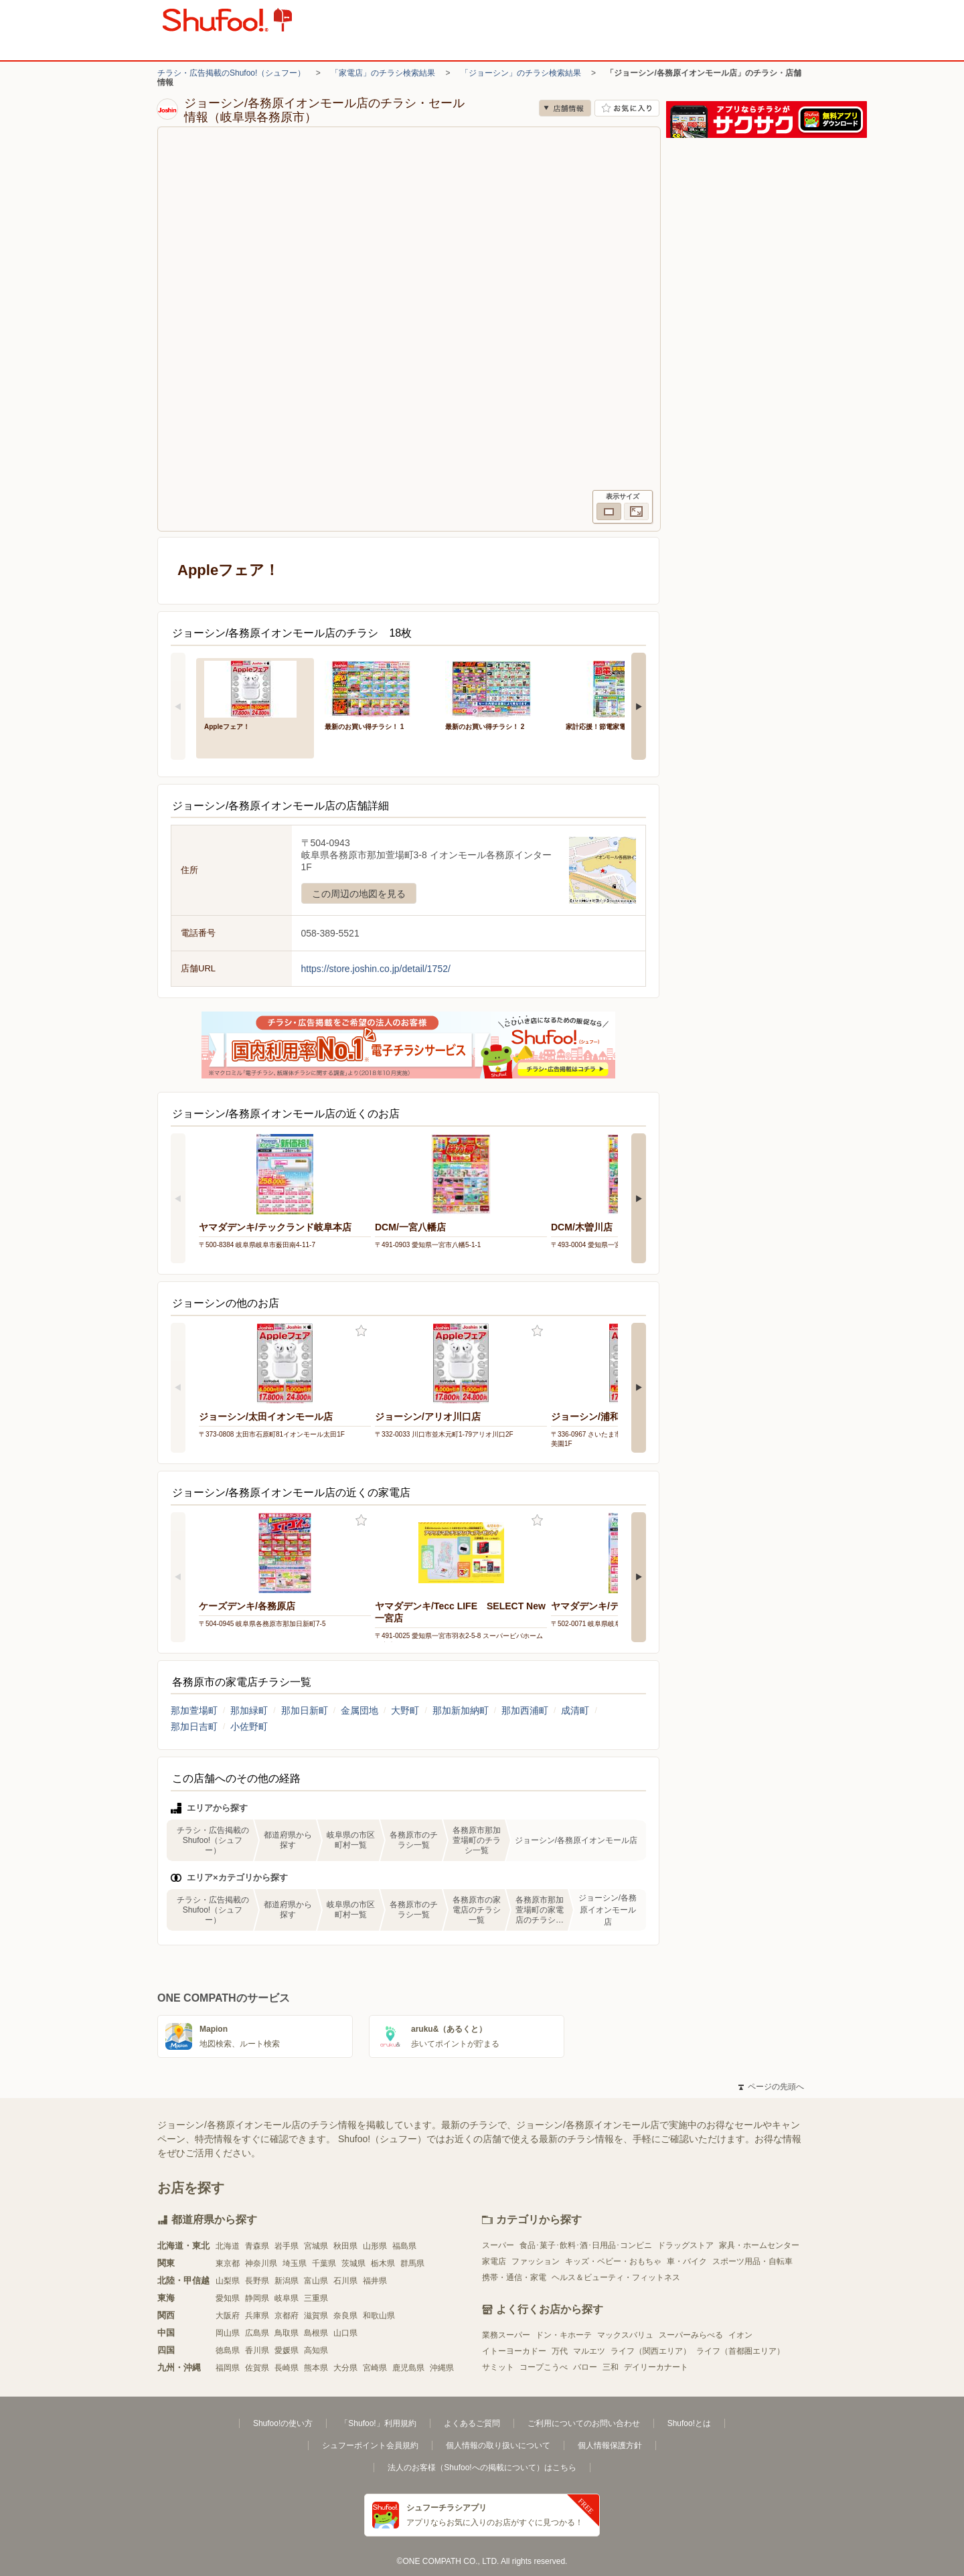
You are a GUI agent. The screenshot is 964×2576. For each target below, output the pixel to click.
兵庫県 (257, 2315)
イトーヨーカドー (514, 2351)
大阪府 (228, 2315)
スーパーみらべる (691, 2335)
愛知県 (228, 2298)
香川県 (257, 2350)
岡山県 (228, 2333)
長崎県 (286, 2367)
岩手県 (286, 2246)
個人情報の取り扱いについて (498, 2445)
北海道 (228, 2246)
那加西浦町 (524, 1710)
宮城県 (316, 2246)
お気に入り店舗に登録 (626, 108)
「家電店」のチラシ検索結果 (383, 73)
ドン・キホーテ (564, 2335)
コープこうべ (543, 2367)
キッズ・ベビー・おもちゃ (613, 2261)
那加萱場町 (194, 1710)
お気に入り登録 (361, 1331)
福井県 (375, 2280)
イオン (740, 2335)
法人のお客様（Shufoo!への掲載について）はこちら (482, 2467)
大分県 (345, 2367)
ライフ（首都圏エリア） (740, 2351)
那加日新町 (304, 1710)
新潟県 (286, 2280)
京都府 (286, 2315)
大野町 (405, 1710)
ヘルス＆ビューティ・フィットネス (616, 2277)
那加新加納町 (460, 1710)
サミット (498, 2367)
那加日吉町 (194, 1726)
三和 (610, 2367)
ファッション (535, 2261)
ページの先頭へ (771, 2086)
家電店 (494, 2261)
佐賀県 (257, 2367)
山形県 (375, 2246)
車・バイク (687, 2261)
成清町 (575, 1710)
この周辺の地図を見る (359, 893)
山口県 (345, 2333)
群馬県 (412, 2263)
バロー (585, 2367)
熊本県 (316, 2367)
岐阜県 (286, 2298)
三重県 (316, 2298)
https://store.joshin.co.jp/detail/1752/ (376, 968)
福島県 (404, 2246)
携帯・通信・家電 (514, 2277)
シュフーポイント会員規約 (370, 2445)
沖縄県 (442, 2367)
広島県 (257, 2333)
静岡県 (257, 2298)
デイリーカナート (656, 2367)
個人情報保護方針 (610, 2445)
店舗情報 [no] (565, 108)
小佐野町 (249, 1726)
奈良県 (345, 2315)
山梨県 (228, 2280)
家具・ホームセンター (759, 2245)
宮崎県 (375, 2367)
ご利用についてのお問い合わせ (584, 2423)
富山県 (316, 2280)
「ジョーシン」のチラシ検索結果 (521, 73)
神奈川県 (261, 2263)
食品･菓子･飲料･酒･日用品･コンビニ (585, 2245)
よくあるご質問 (472, 2423)
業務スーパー (506, 2335)
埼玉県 (295, 2263)
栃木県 (383, 2263)
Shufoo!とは (689, 2423)
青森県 (257, 2246)
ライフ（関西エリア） (651, 2351)
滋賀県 (316, 2315)
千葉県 (324, 2263)
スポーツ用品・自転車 (752, 2261)
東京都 (228, 2263)
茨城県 (353, 2263)
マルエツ (589, 2351)
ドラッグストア (685, 2245)
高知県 (316, 2350)
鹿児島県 (408, 2367)
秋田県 (345, 2246)
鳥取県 (286, 2333)
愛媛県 (286, 2350)
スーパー (498, 2245)
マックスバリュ (625, 2335)
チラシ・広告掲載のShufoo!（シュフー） (231, 73)
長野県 (257, 2280)
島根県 (316, 2333)
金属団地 (359, 1710)
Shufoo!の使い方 (283, 2423)
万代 (560, 2351)
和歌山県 (379, 2315)
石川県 (345, 2280)
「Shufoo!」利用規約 (378, 2423)
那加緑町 (249, 1710)
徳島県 (228, 2350)
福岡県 (228, 2367)
